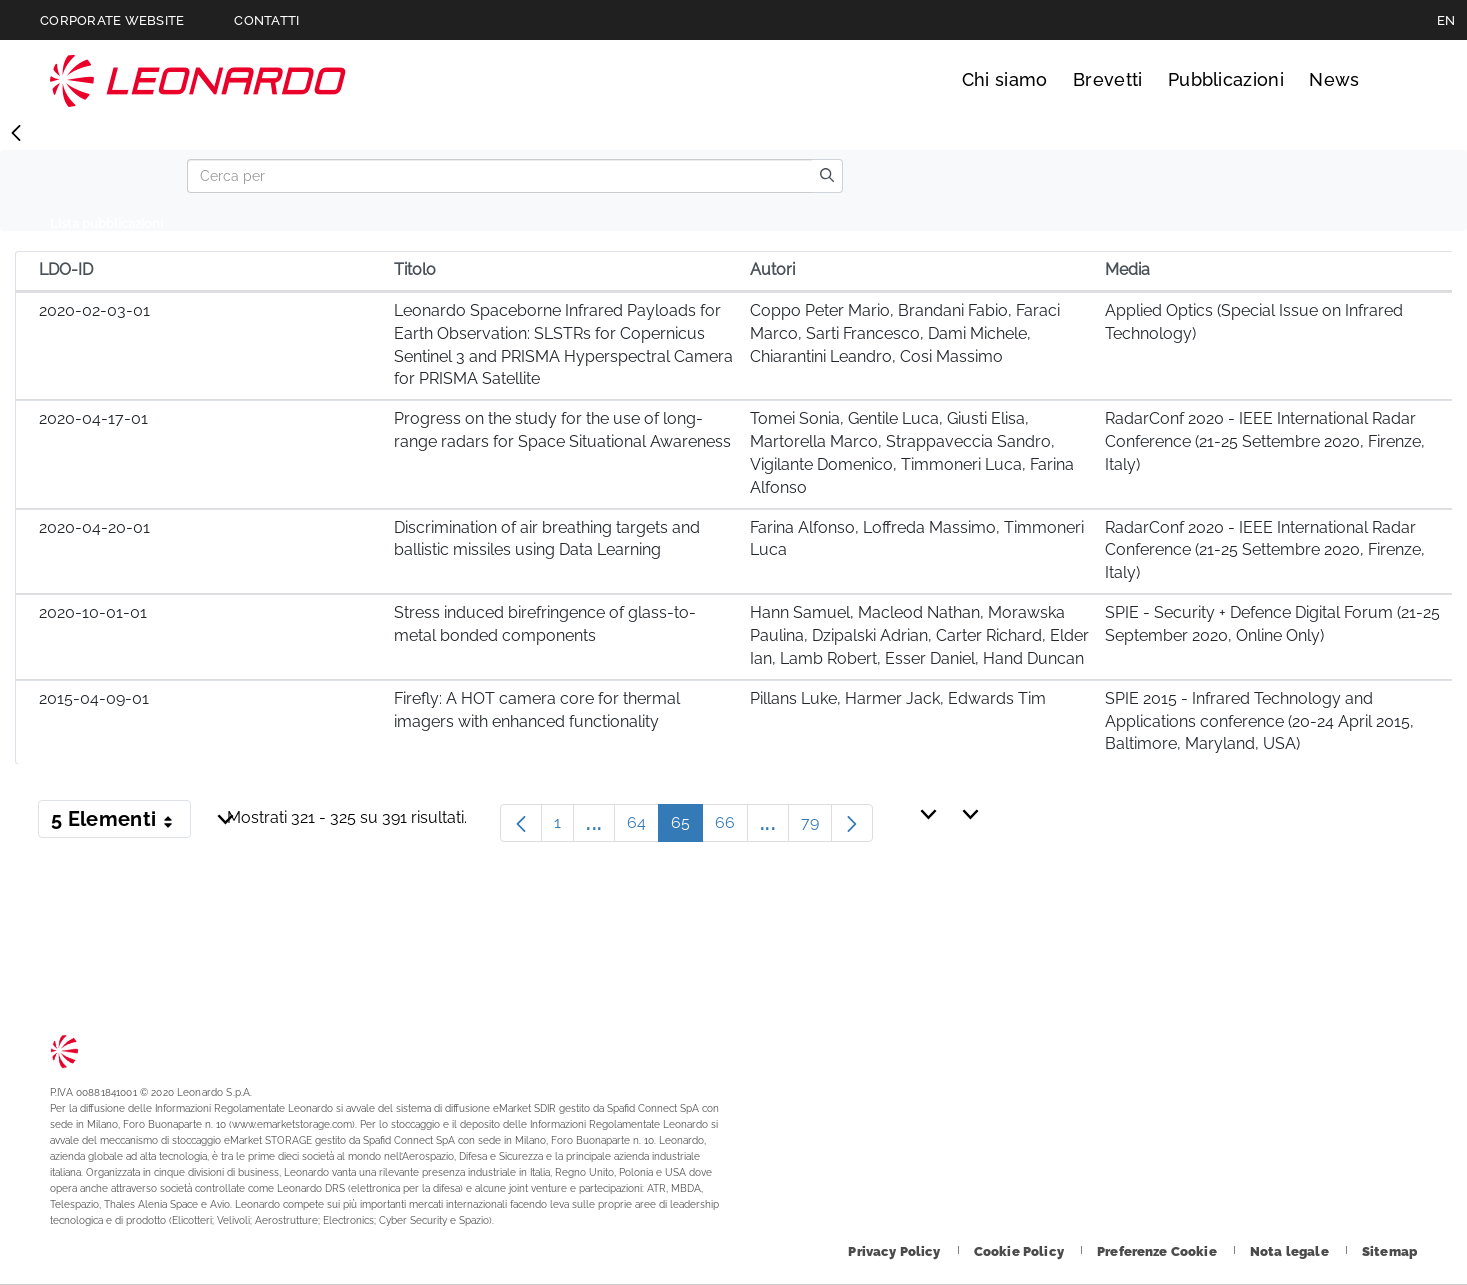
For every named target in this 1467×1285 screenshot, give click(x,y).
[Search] (499, 176)
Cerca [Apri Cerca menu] (1398, 80)
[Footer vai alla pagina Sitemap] (1389, 1251)
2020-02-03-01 (94, 310)
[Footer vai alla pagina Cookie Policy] (1020, 1251)
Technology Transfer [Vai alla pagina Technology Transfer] (198, 80)
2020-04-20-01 (94, 527)
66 (731, 827)
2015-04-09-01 (94, 698)
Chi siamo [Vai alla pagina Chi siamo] (1005, 79)
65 (687, 827)
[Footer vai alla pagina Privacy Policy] (895, 1251)
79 (816, 827)
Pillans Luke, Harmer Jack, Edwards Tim (898, 698)
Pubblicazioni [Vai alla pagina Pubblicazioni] (1226, 79)
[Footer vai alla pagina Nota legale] (1291, 1251)
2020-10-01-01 (93, 612)
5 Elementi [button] (121, 823)
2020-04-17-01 (93, 418)
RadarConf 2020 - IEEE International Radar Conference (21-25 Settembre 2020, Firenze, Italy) (1265, 441)
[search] (827, 176)
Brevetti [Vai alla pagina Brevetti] (1108, 79)
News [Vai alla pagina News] (1334, 79)
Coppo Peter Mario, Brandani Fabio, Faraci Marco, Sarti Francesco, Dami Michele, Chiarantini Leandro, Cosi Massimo (905, 333)
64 (643, 827)
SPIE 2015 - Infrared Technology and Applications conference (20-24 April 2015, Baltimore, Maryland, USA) (1259, 721)
